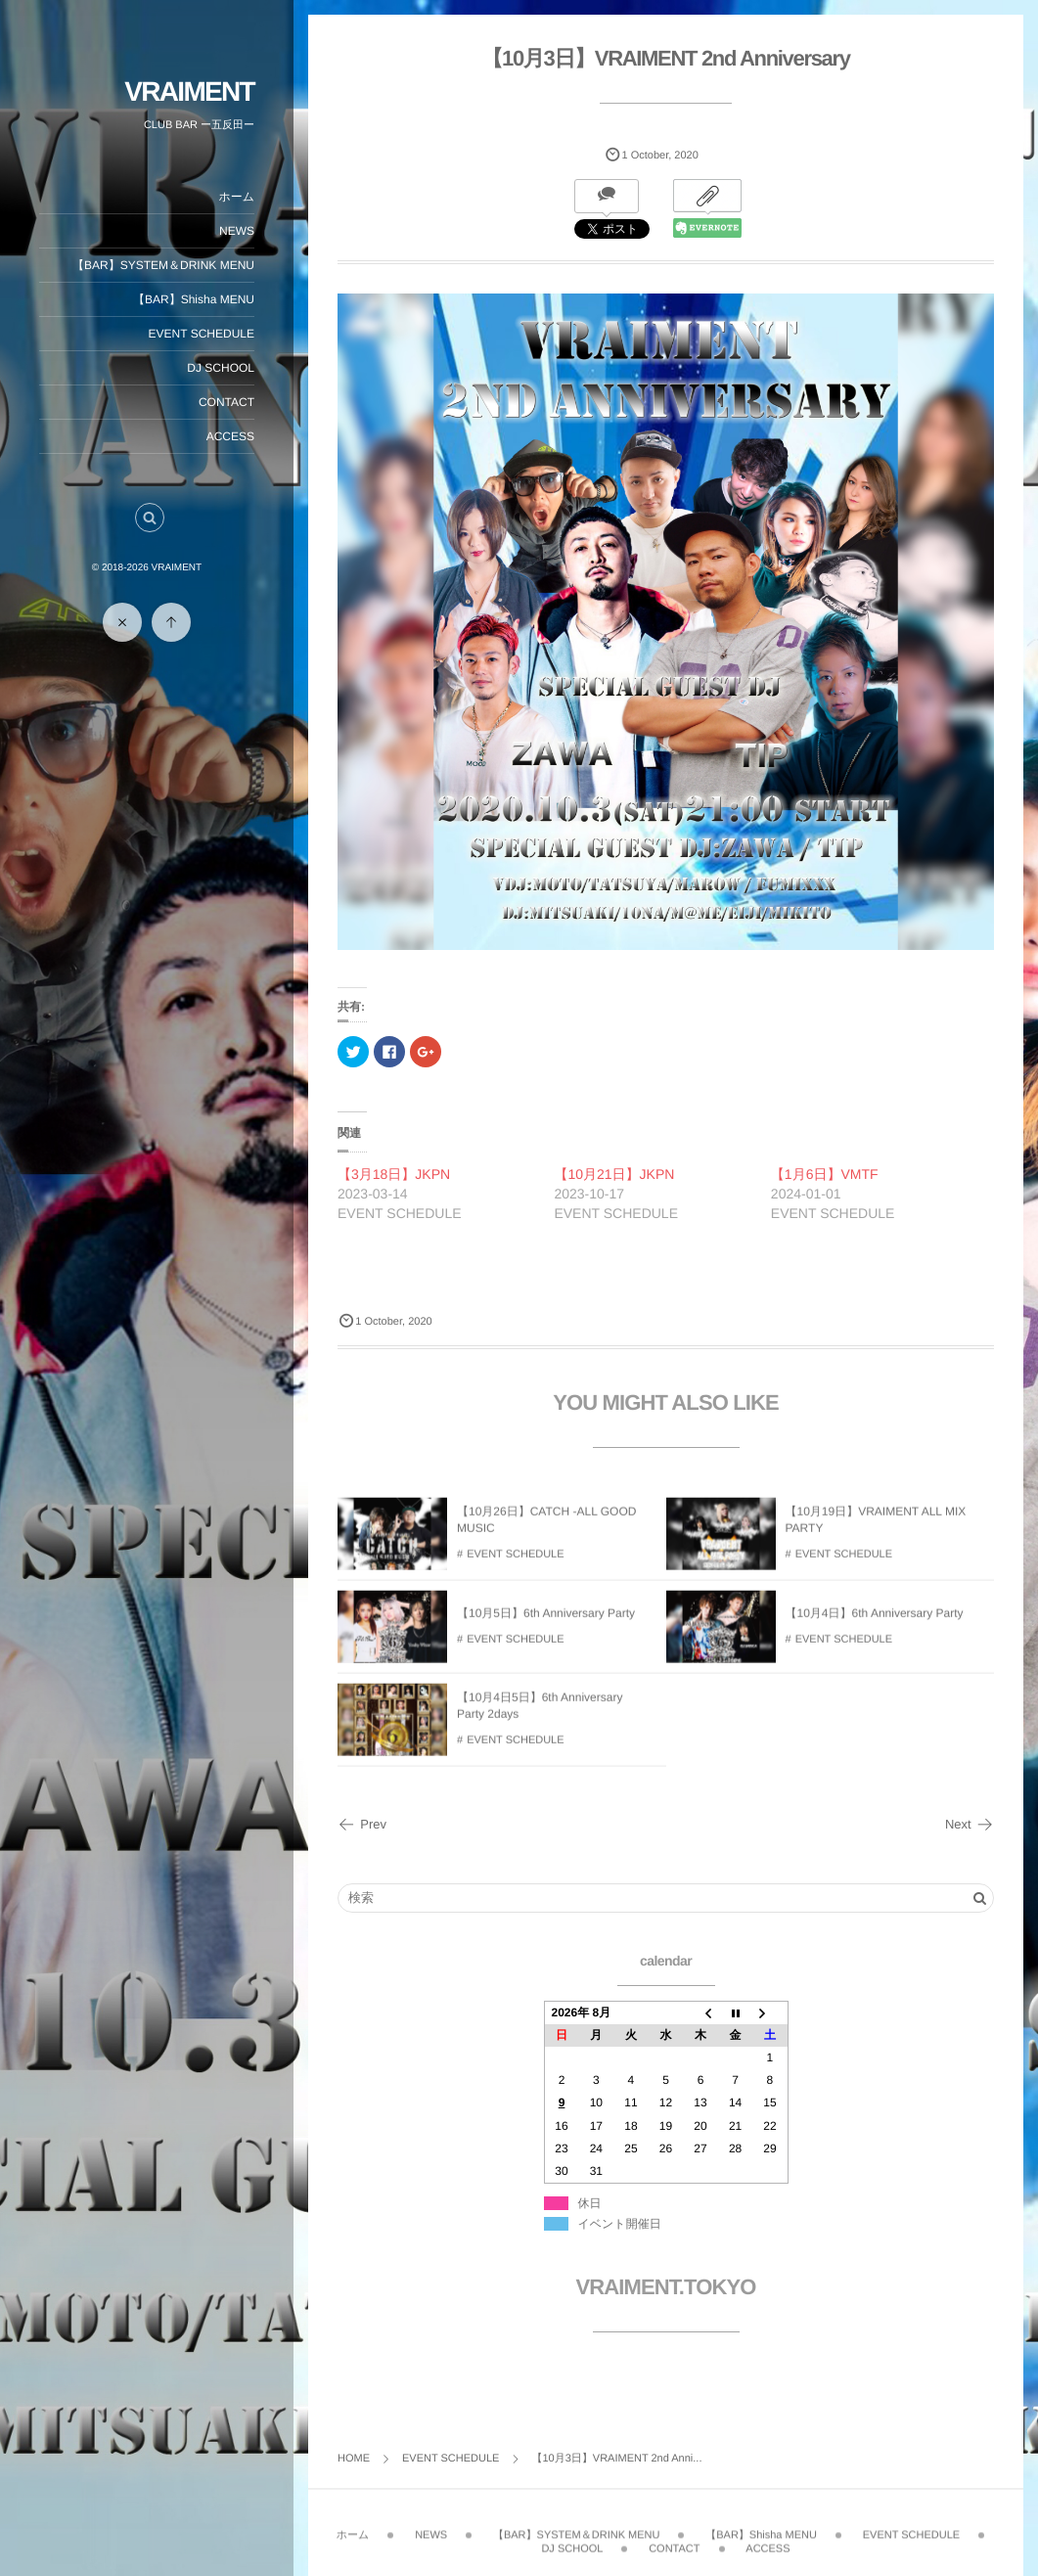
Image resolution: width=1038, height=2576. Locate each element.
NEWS (236, 231)
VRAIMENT (189, 91)
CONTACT (226, 402)
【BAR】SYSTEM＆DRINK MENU (163, 265)
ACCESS (230, 436)
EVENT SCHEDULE (201, 333)
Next (969, 1824)
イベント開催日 (619, 2224)
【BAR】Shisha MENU (193, 299)
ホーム (236, 196)
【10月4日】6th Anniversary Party (875, 1623)
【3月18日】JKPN (394, 1174)
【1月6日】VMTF (825, 1174)
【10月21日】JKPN (614, 1174)
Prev (362, 1824)
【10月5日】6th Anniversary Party (546, 1623)
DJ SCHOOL (220, 368)
